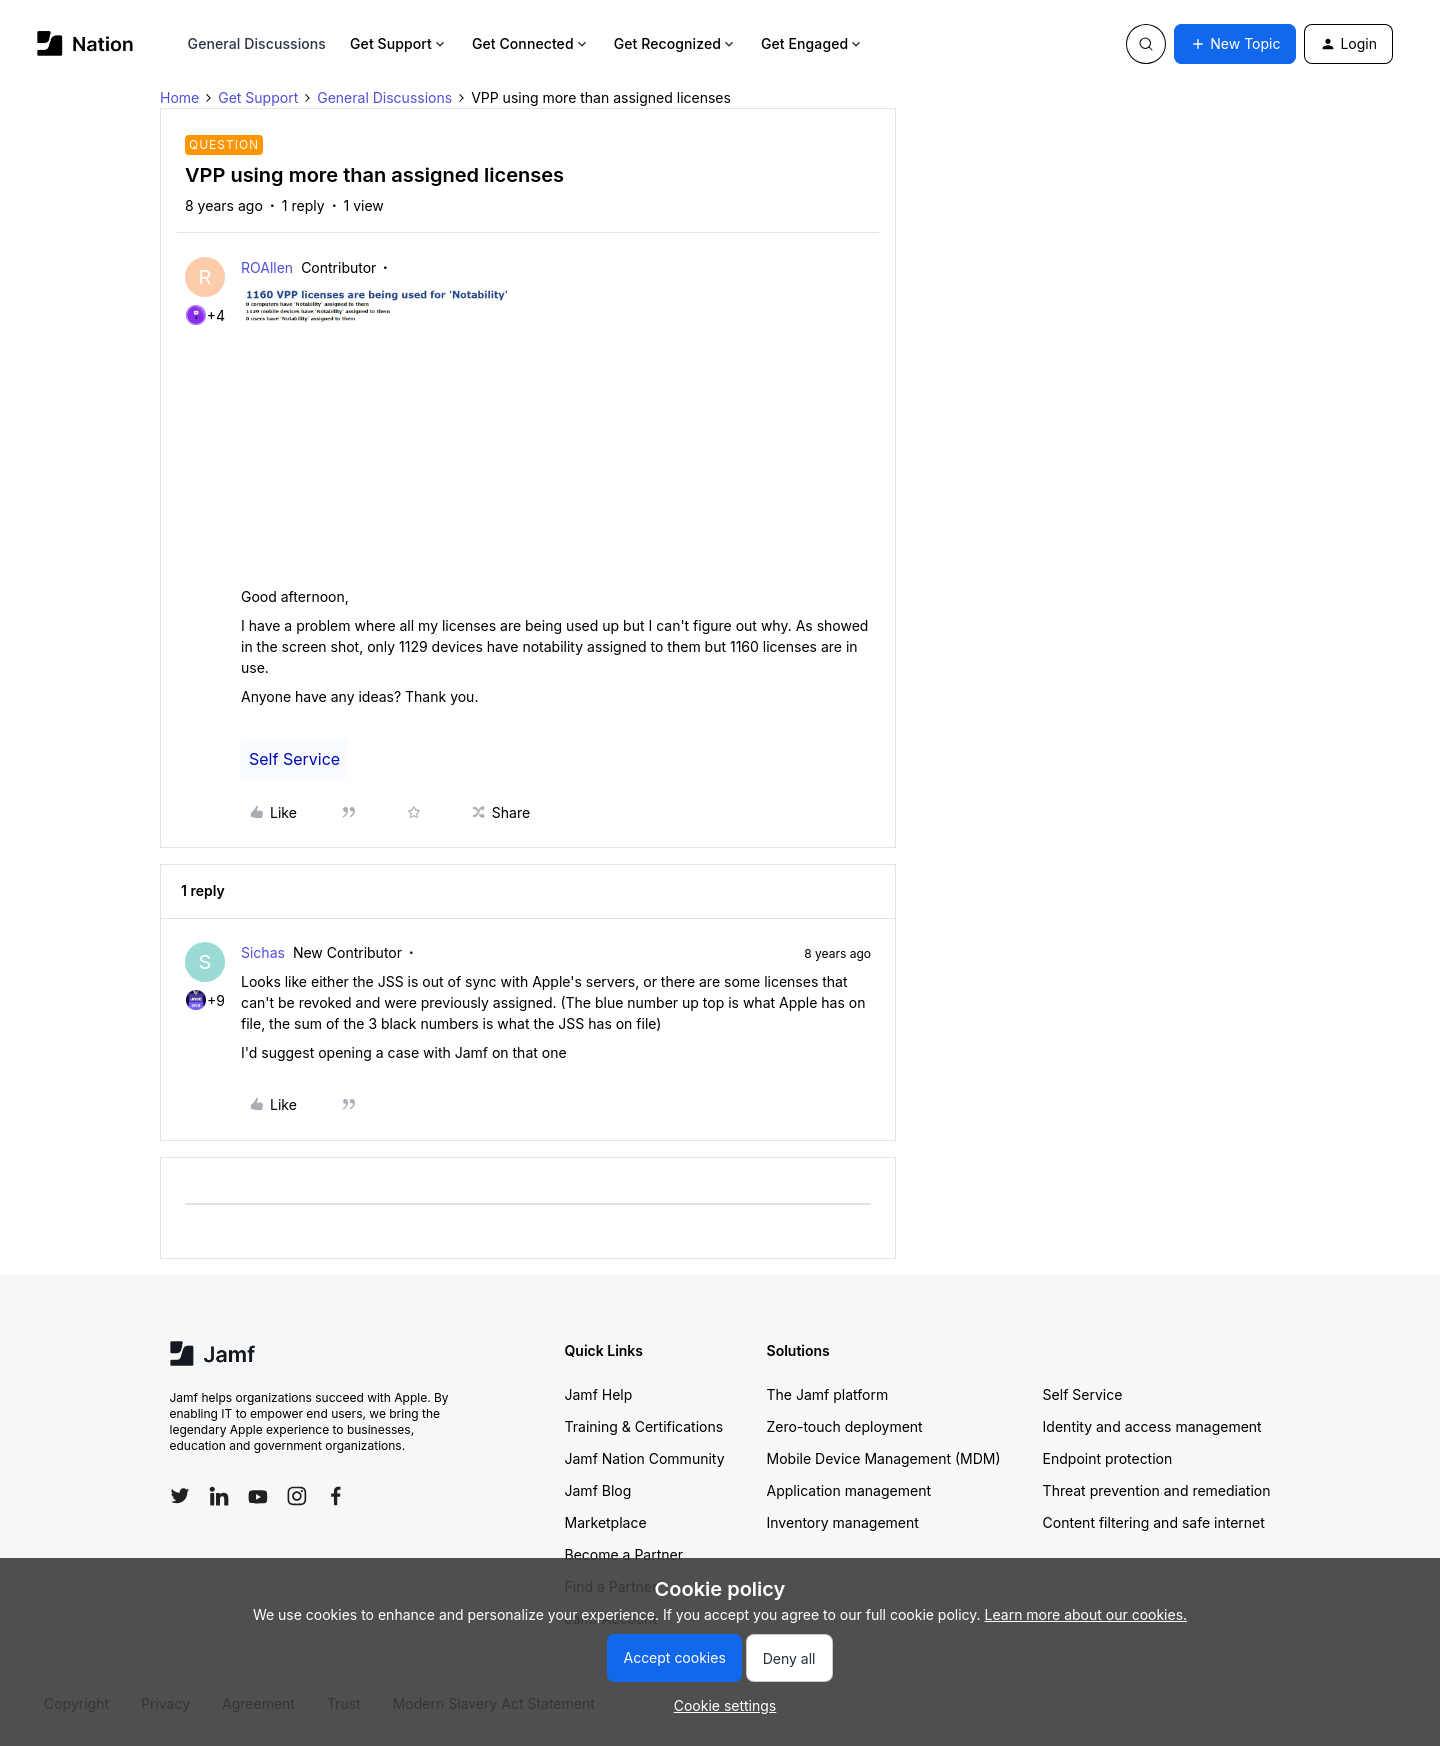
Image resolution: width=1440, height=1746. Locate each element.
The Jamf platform (828, 1394)
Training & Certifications (644, 1426)
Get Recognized (675, 43)
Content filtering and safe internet (1154, 1522)
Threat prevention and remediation (1157, 1490)
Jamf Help (599, 1394)
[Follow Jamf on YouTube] (258, 1496)
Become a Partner (624, 1554)
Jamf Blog (598, 1490)
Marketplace (606, 1522)
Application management (849, 1490)
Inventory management (843, 1522)
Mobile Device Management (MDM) (884, 1458)
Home (179, 97)
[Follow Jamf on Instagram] (297, 1496)
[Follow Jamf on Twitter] (180, 1496)
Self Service (294, 759)
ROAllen (267, 267)
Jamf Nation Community (645, 1458)
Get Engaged (812, 43)
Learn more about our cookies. (1086, 1614)
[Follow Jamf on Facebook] (336, 1496)
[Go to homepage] (85, 43)
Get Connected (531, 43)
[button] (1235, 44)
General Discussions (257, 43)
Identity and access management (1152, 1426)
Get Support (399, 43)
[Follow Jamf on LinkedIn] (219, 1496)
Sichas (263, 952)
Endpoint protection (1108, 1458)
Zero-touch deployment (845, 1426)
